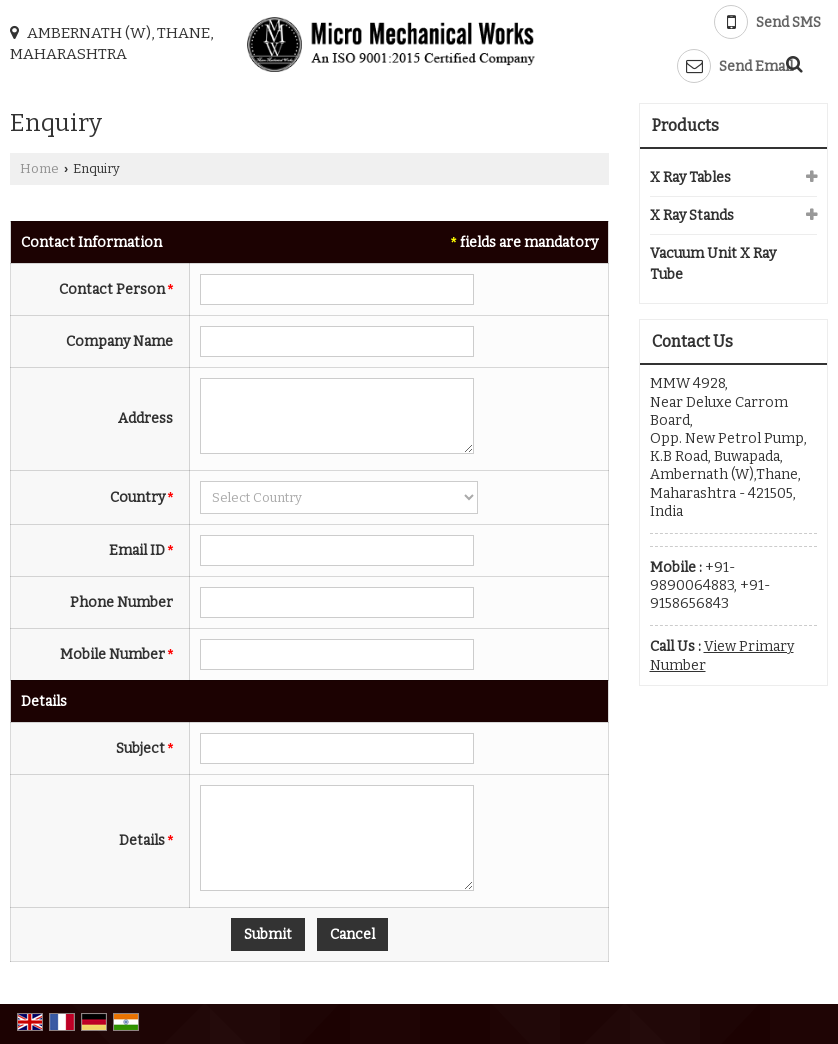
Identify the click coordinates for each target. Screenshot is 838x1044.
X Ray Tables (690, 177)
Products (685, 125)
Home (39, 168)
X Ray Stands (692, 215)
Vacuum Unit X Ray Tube (713, 264)
